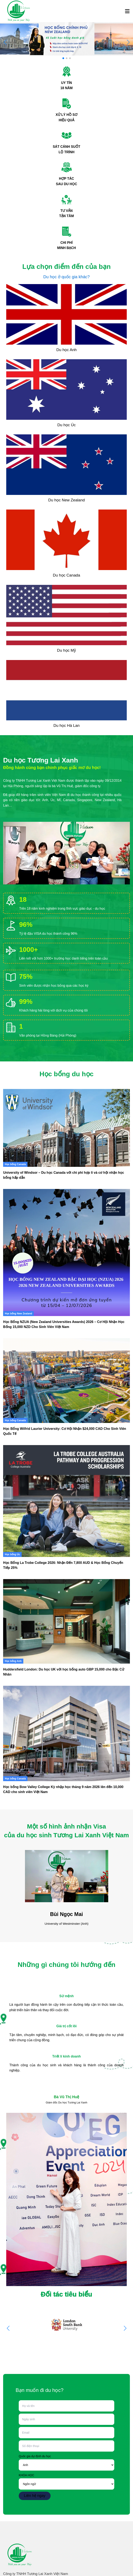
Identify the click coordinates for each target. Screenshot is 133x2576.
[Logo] (18, 11)
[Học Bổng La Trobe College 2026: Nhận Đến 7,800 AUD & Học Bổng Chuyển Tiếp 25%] (66, 1501)
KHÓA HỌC (26, 2475)
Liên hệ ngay (34, 2496)
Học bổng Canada (15, 1164)
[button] (128, 42)
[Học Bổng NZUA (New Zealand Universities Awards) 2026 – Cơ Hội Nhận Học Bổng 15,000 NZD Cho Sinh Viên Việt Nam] (66, 1252)
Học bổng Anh (13, 1661)
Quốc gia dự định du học (35, 2456)
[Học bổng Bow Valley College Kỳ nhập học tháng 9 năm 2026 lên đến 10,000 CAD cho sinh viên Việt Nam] (66, 1733)
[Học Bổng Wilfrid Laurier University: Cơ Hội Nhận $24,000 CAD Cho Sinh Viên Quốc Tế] (66, 1380)
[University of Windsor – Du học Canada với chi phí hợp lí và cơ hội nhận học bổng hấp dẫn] (66, 1128)
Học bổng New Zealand (18, 1313)
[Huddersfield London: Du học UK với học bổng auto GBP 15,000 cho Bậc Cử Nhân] (66, 1621)
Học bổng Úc (12, 1554)
